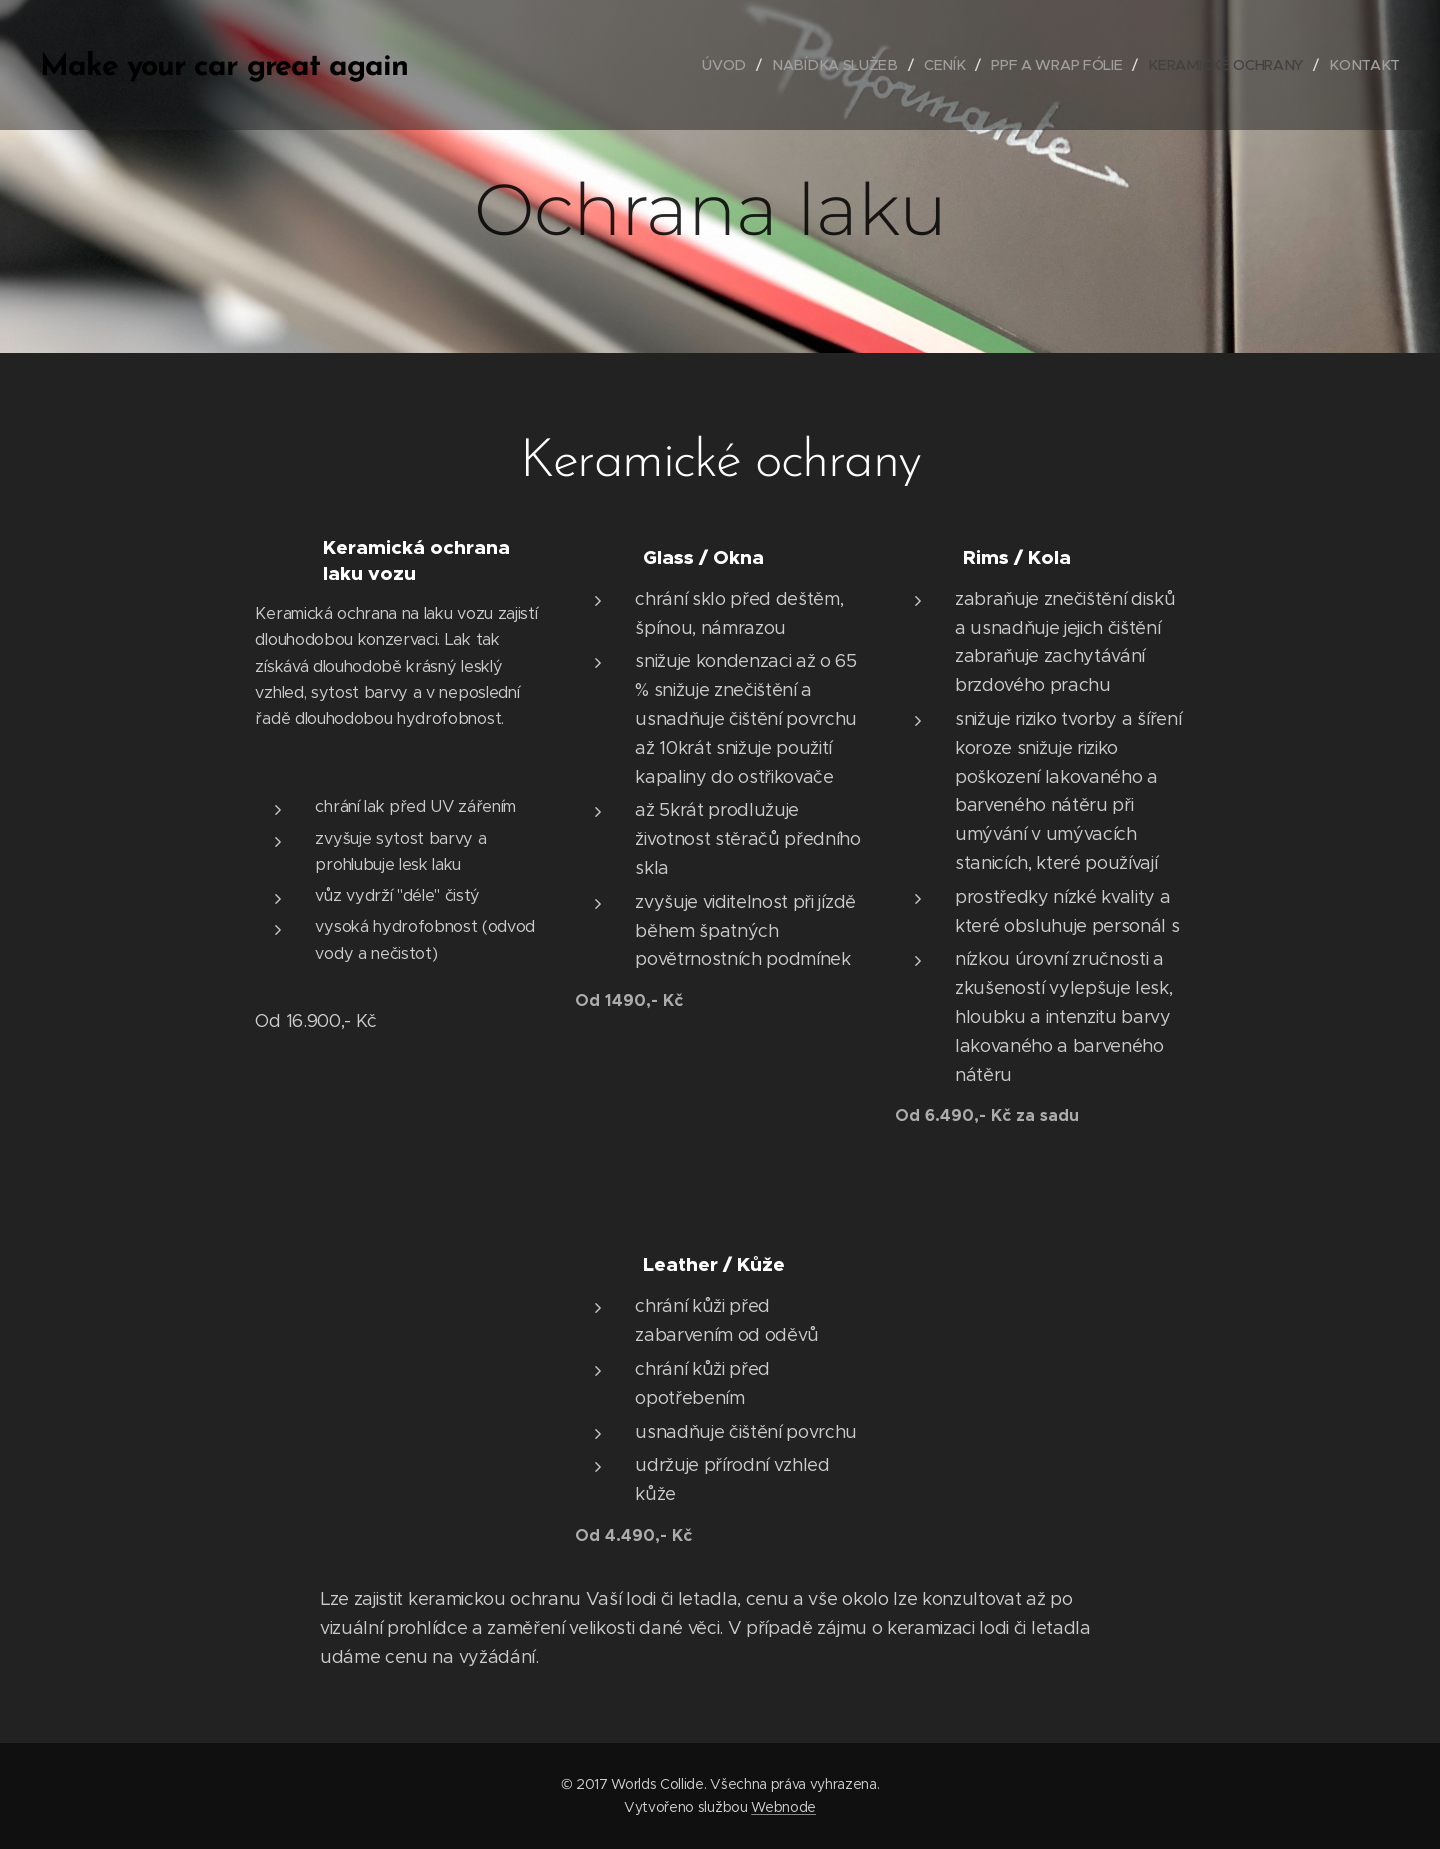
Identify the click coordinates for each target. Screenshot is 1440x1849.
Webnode (783, 1807)
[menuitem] (738, 65)
